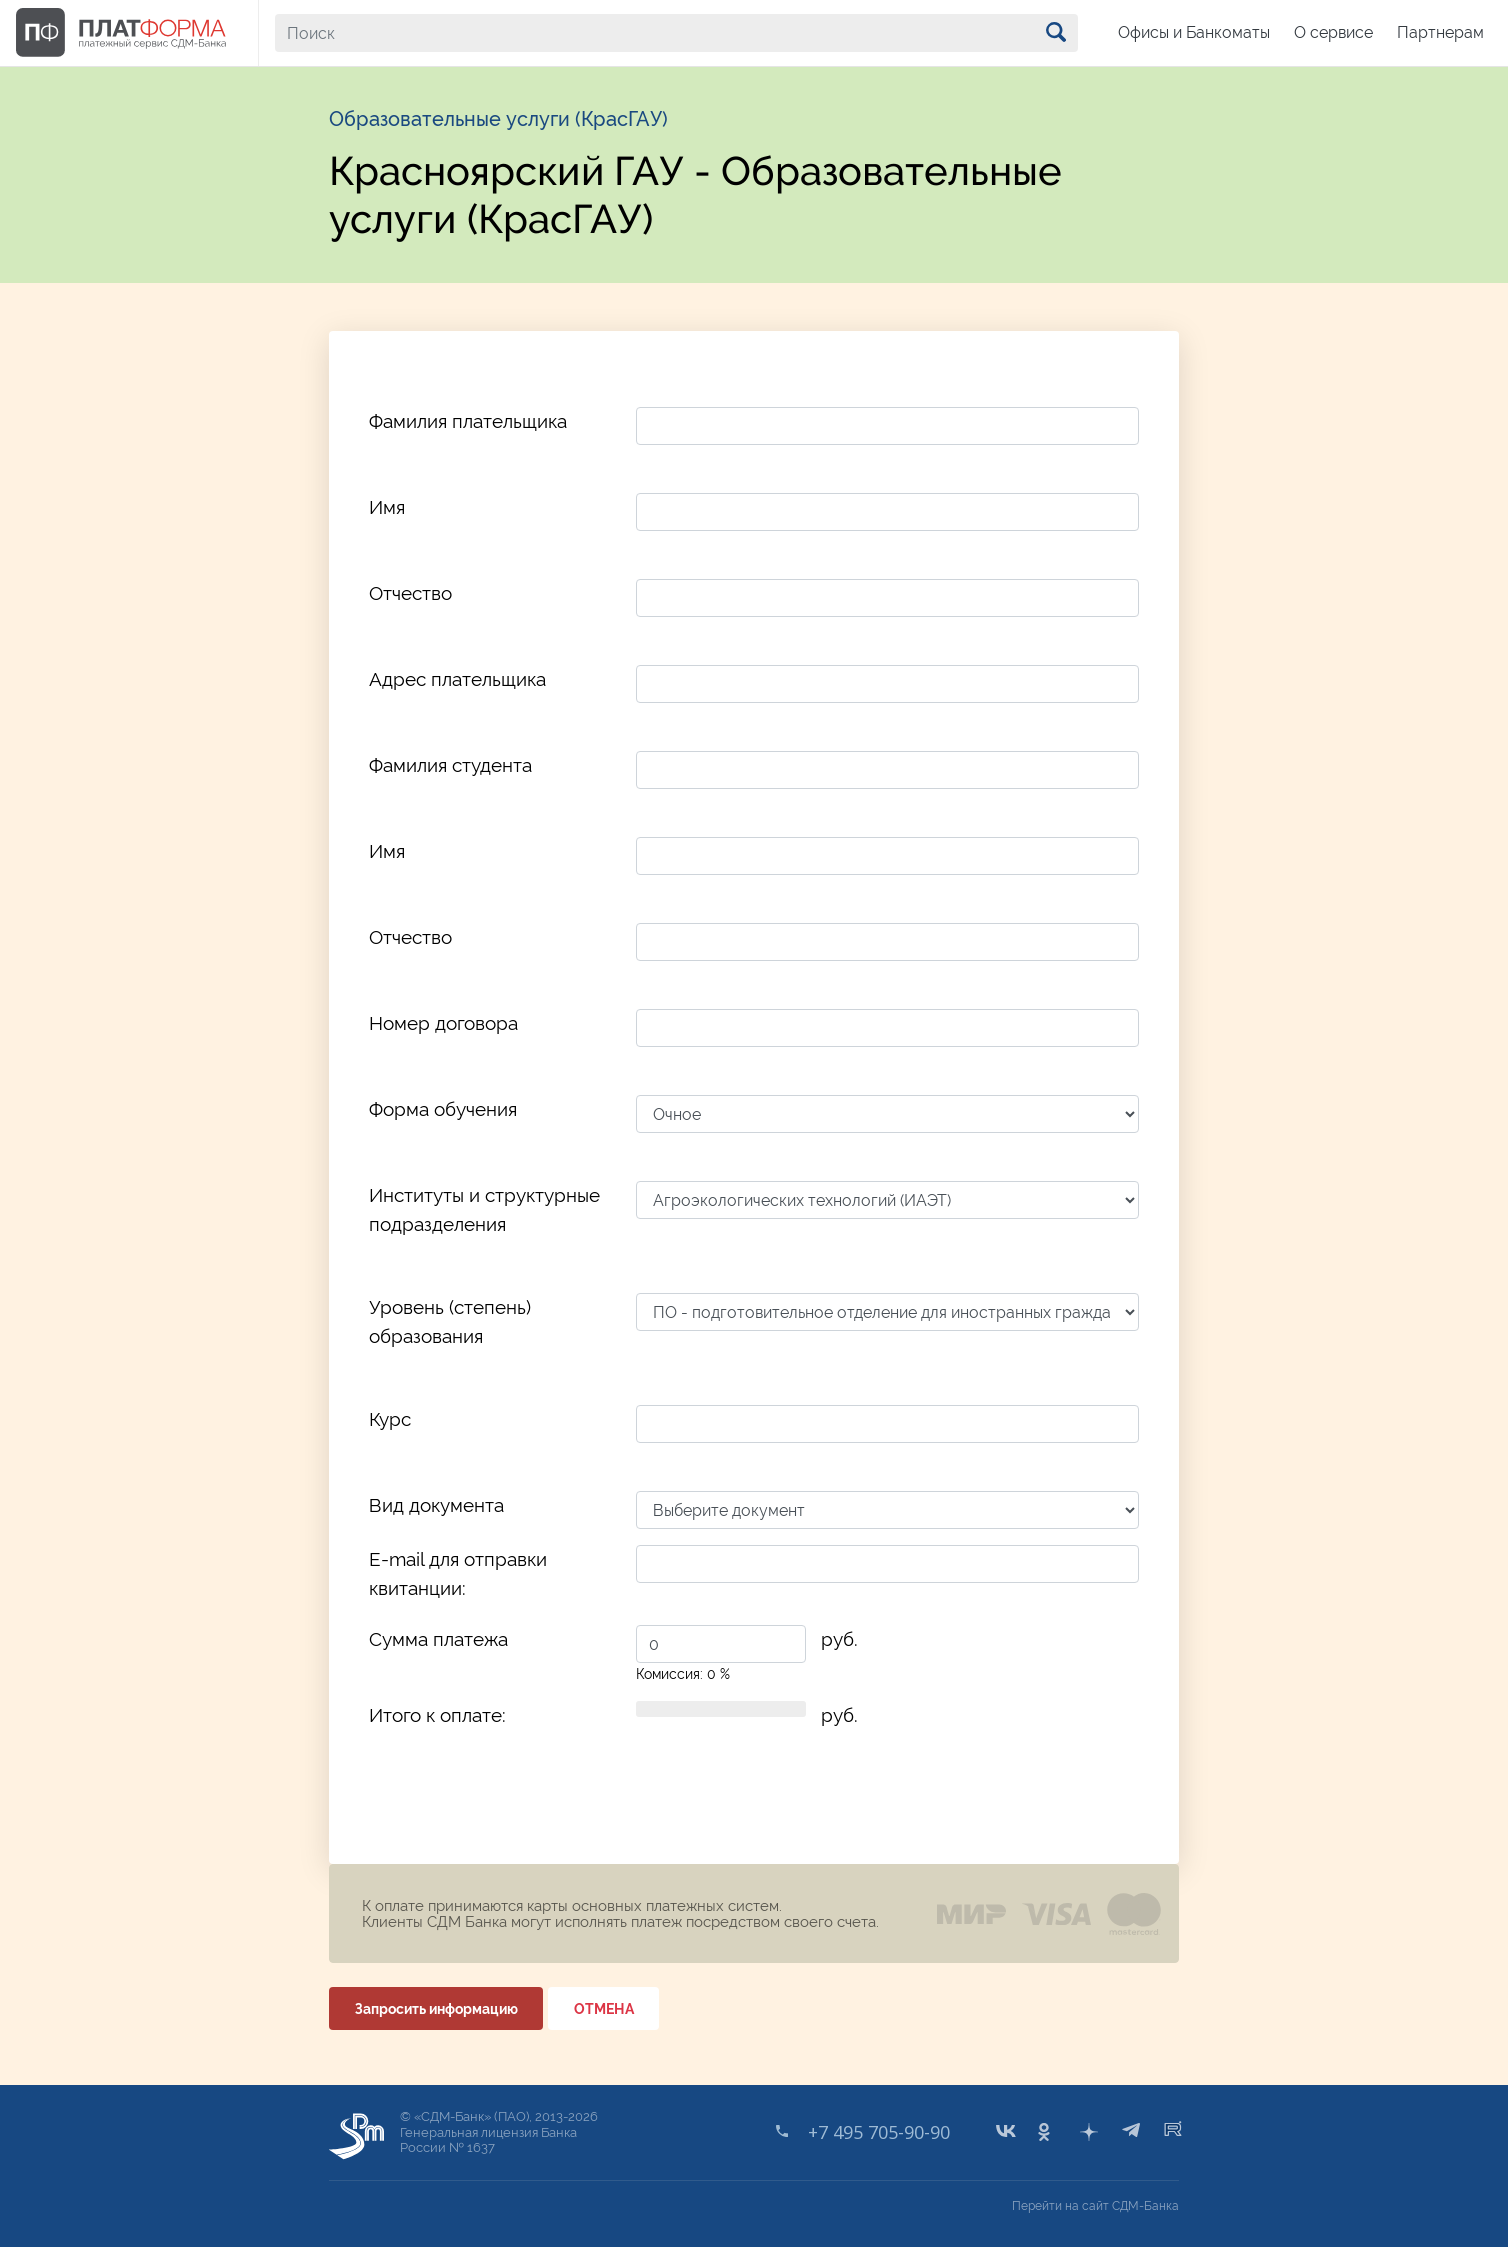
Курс (390, 1419)
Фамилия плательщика (468, 421)
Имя (387, 507)
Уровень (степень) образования (450, 1321)
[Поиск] (676, 33)
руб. (839, 1639)
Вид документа (436, 1505)
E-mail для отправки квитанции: (458, 1573)
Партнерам (1440, 32)
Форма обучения (443, 1109)
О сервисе (1333, 32)
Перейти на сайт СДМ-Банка (1095, 2206)
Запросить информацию (436, 2009)
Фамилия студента (450, 765)
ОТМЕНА (604, 2009)
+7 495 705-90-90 (879, 2131)
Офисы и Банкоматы (1194, 32)
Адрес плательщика (457, 679)
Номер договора (443, 1023)
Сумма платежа (438, 1639)
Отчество (410, 593)
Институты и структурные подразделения (484, 1209)
